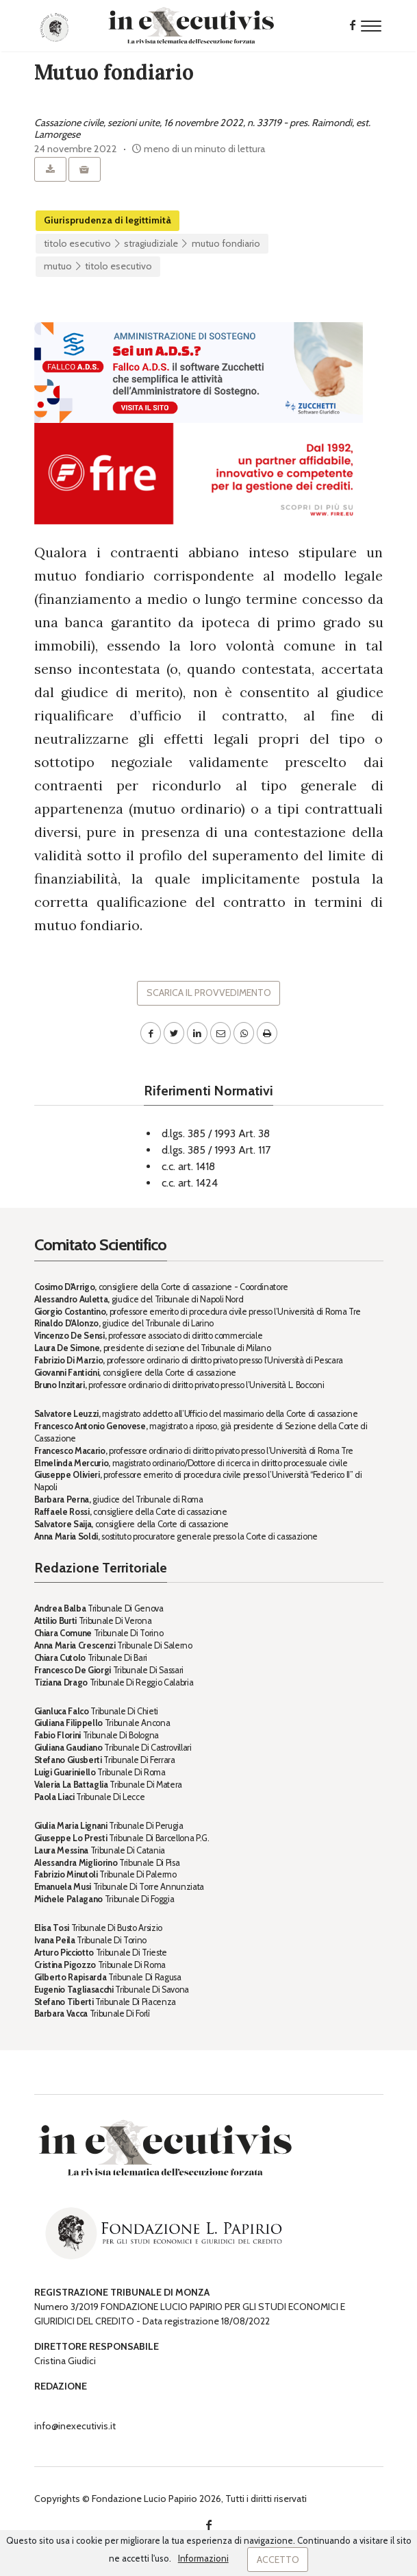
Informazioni (203, 2558)
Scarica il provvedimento (209, 992)
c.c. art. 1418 (188, 1166)
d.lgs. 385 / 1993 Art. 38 (216, 1133)
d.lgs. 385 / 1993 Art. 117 (216, 1149)
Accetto (278, 2559)
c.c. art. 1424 (190, 1182)
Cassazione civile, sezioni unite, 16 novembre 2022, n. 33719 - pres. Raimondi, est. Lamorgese (202, 129)
